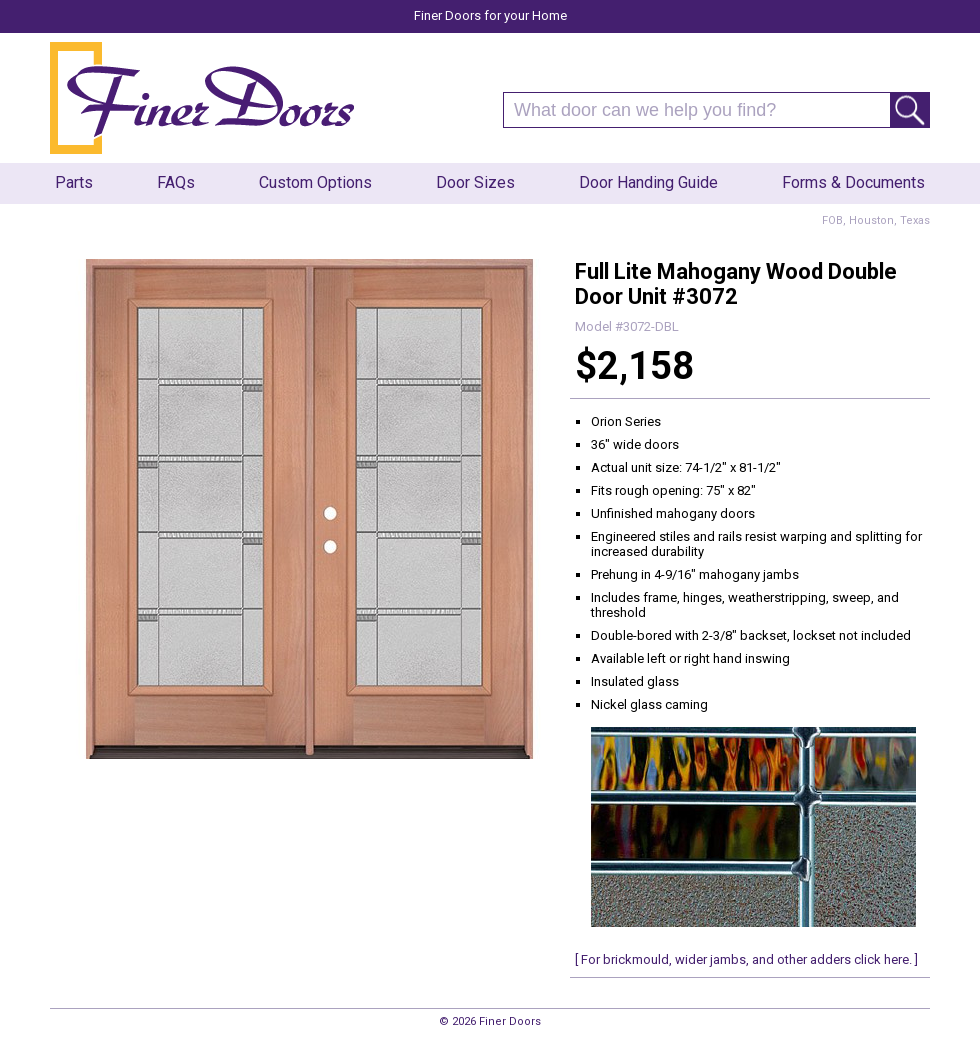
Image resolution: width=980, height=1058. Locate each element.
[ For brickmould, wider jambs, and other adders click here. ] (746, 959)
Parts (74, 182)
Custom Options (315, 182)
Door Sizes (475, 182)
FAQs (176, 182)
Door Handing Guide (648, 182)
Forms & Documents (853, 182)
